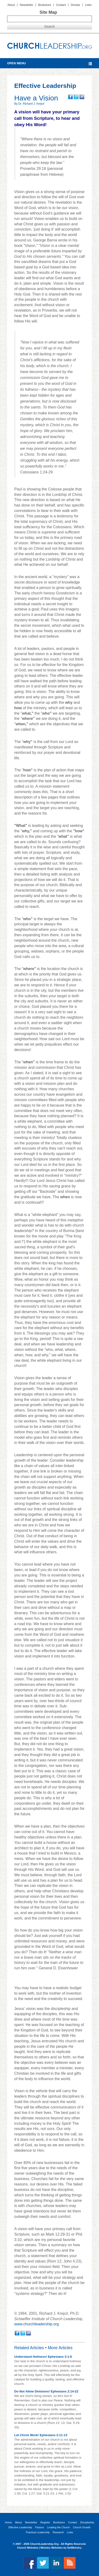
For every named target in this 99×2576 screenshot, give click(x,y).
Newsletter (26, 5)
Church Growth (82, 2527)
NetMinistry (74, 2547)
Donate (75, 5)
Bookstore (44, 5)
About (11, 5)
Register (45, 2522)
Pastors (39, 2527)
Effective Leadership (20, 2527)
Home (8, 2522)
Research (58, 2532)
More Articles (60, 2347)
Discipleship (87, 2522)
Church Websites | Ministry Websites (40, 2547)
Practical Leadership (38, 2532)
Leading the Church (58, 2527)
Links (88, 5)
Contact (61, 5)
